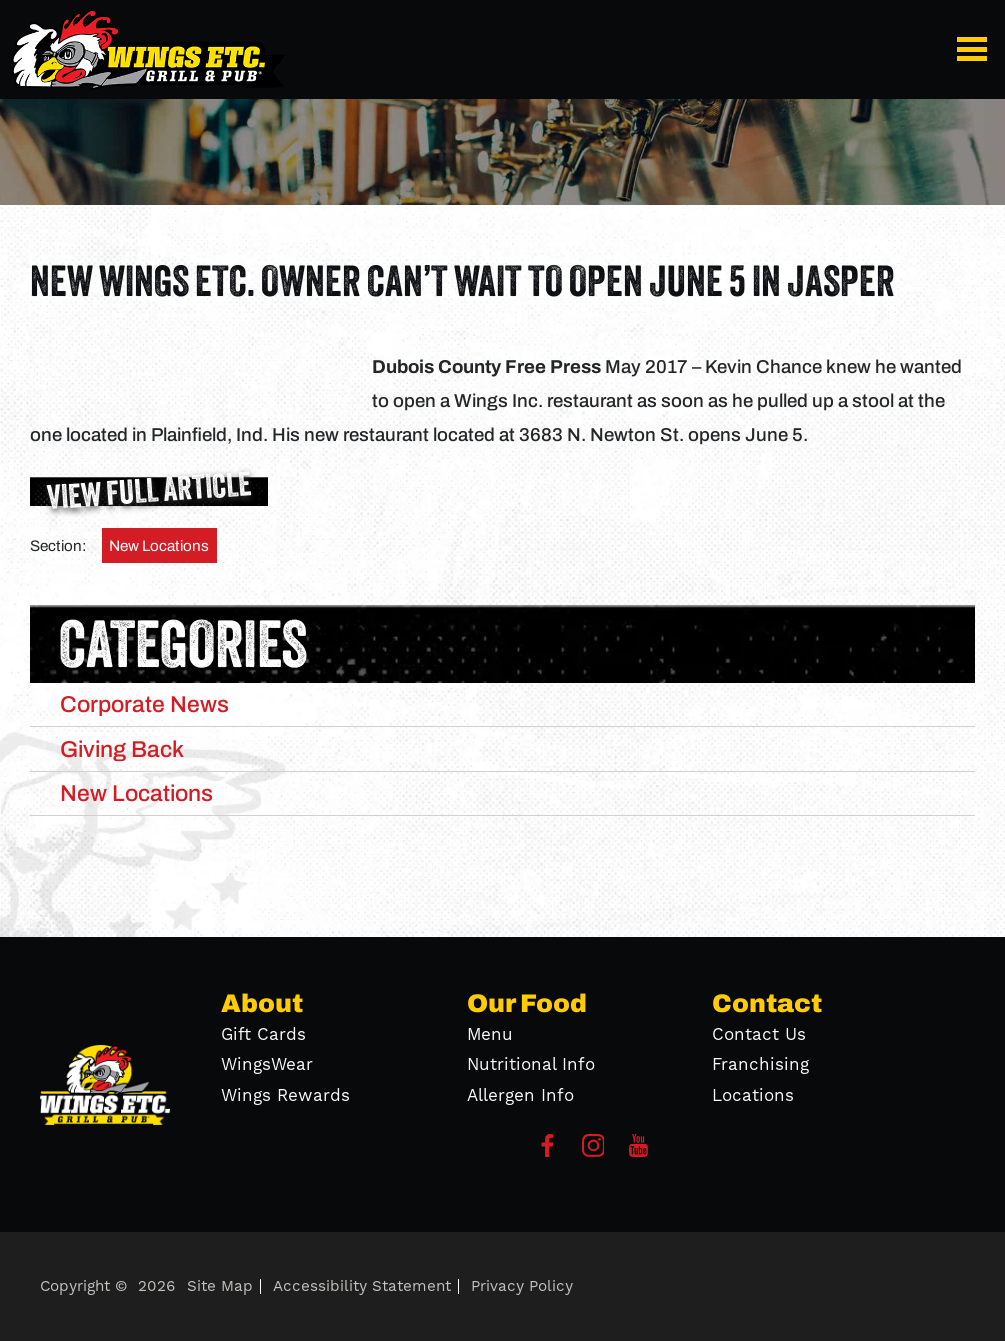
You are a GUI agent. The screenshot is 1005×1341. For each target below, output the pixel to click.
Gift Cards (263, 1035)
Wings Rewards (285, 1096)
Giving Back (122, 749)
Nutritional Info (531, 1065)
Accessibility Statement (362, 1286)
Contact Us (759, 1035)
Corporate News (144, 704)
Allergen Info (520, 1096)
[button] (976, 49)
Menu (490, 1035)
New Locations (159, 545)
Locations (753, 1096)
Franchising (760, 1065)
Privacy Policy (522, 1286)
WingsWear (267, 1065)
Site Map (220, 1286)
